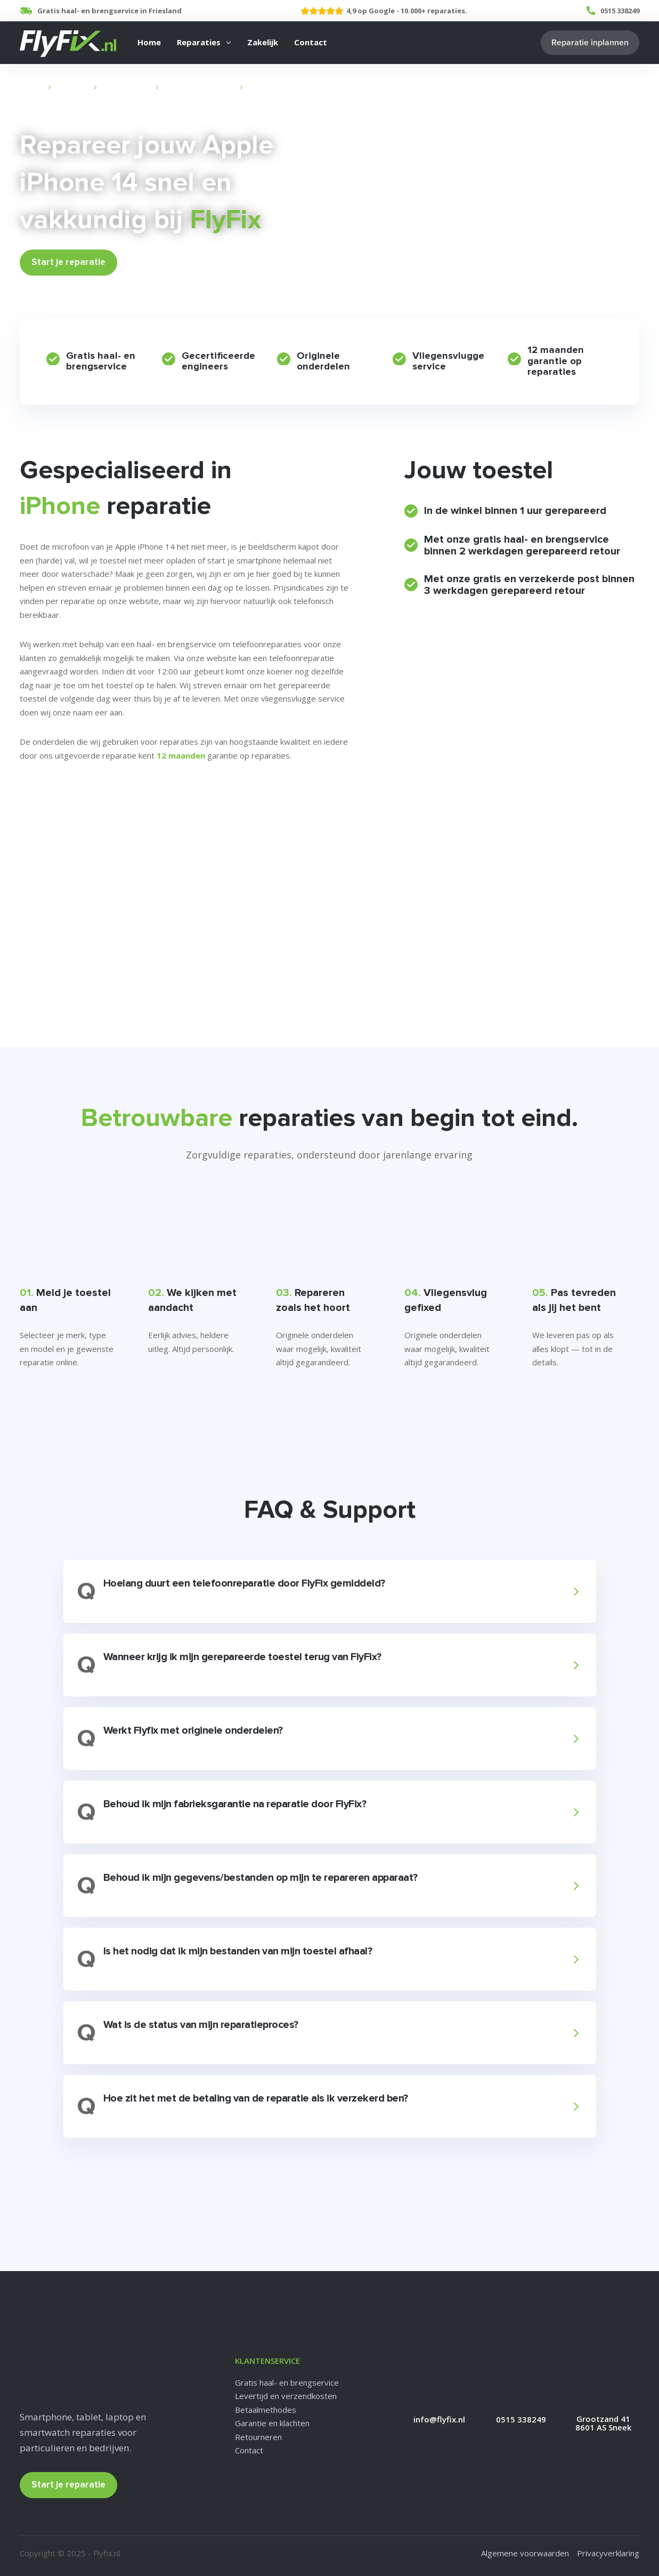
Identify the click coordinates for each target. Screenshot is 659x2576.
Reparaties (199, 42)
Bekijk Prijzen (156, 262)
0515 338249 (619, 10)
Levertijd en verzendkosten (286, 2395)
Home (149, 42)
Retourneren (258, 2437)
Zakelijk (262, 42)
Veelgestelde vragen (64, 826)
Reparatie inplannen (590, 42)
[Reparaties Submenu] (228, 42)
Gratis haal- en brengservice (287, 2382)
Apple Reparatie (126, 87)
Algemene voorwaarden (525, 2553)
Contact (310, 42)
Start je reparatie (68, 262)
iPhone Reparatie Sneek (199, 87)
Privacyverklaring (608, 2553)
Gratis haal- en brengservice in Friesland (109, 10)
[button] (328, 1591)
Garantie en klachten (272, 2423)
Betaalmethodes (265, 2409)
